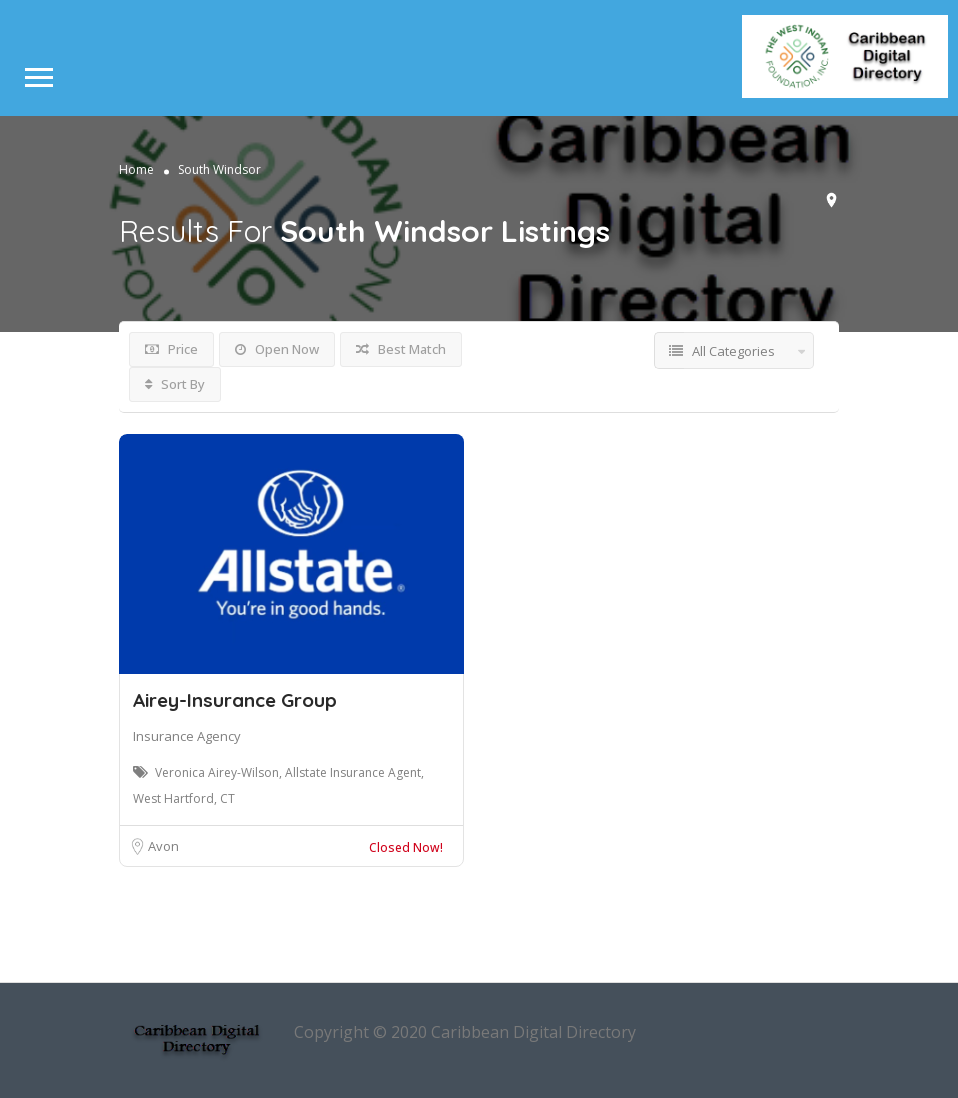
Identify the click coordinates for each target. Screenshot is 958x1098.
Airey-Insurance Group (235, 700)
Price (171, 349)
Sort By (175, 384)
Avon (163, 846)
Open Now (277, 349)
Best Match (401, 349)
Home (136, 169)
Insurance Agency (187, 736)
